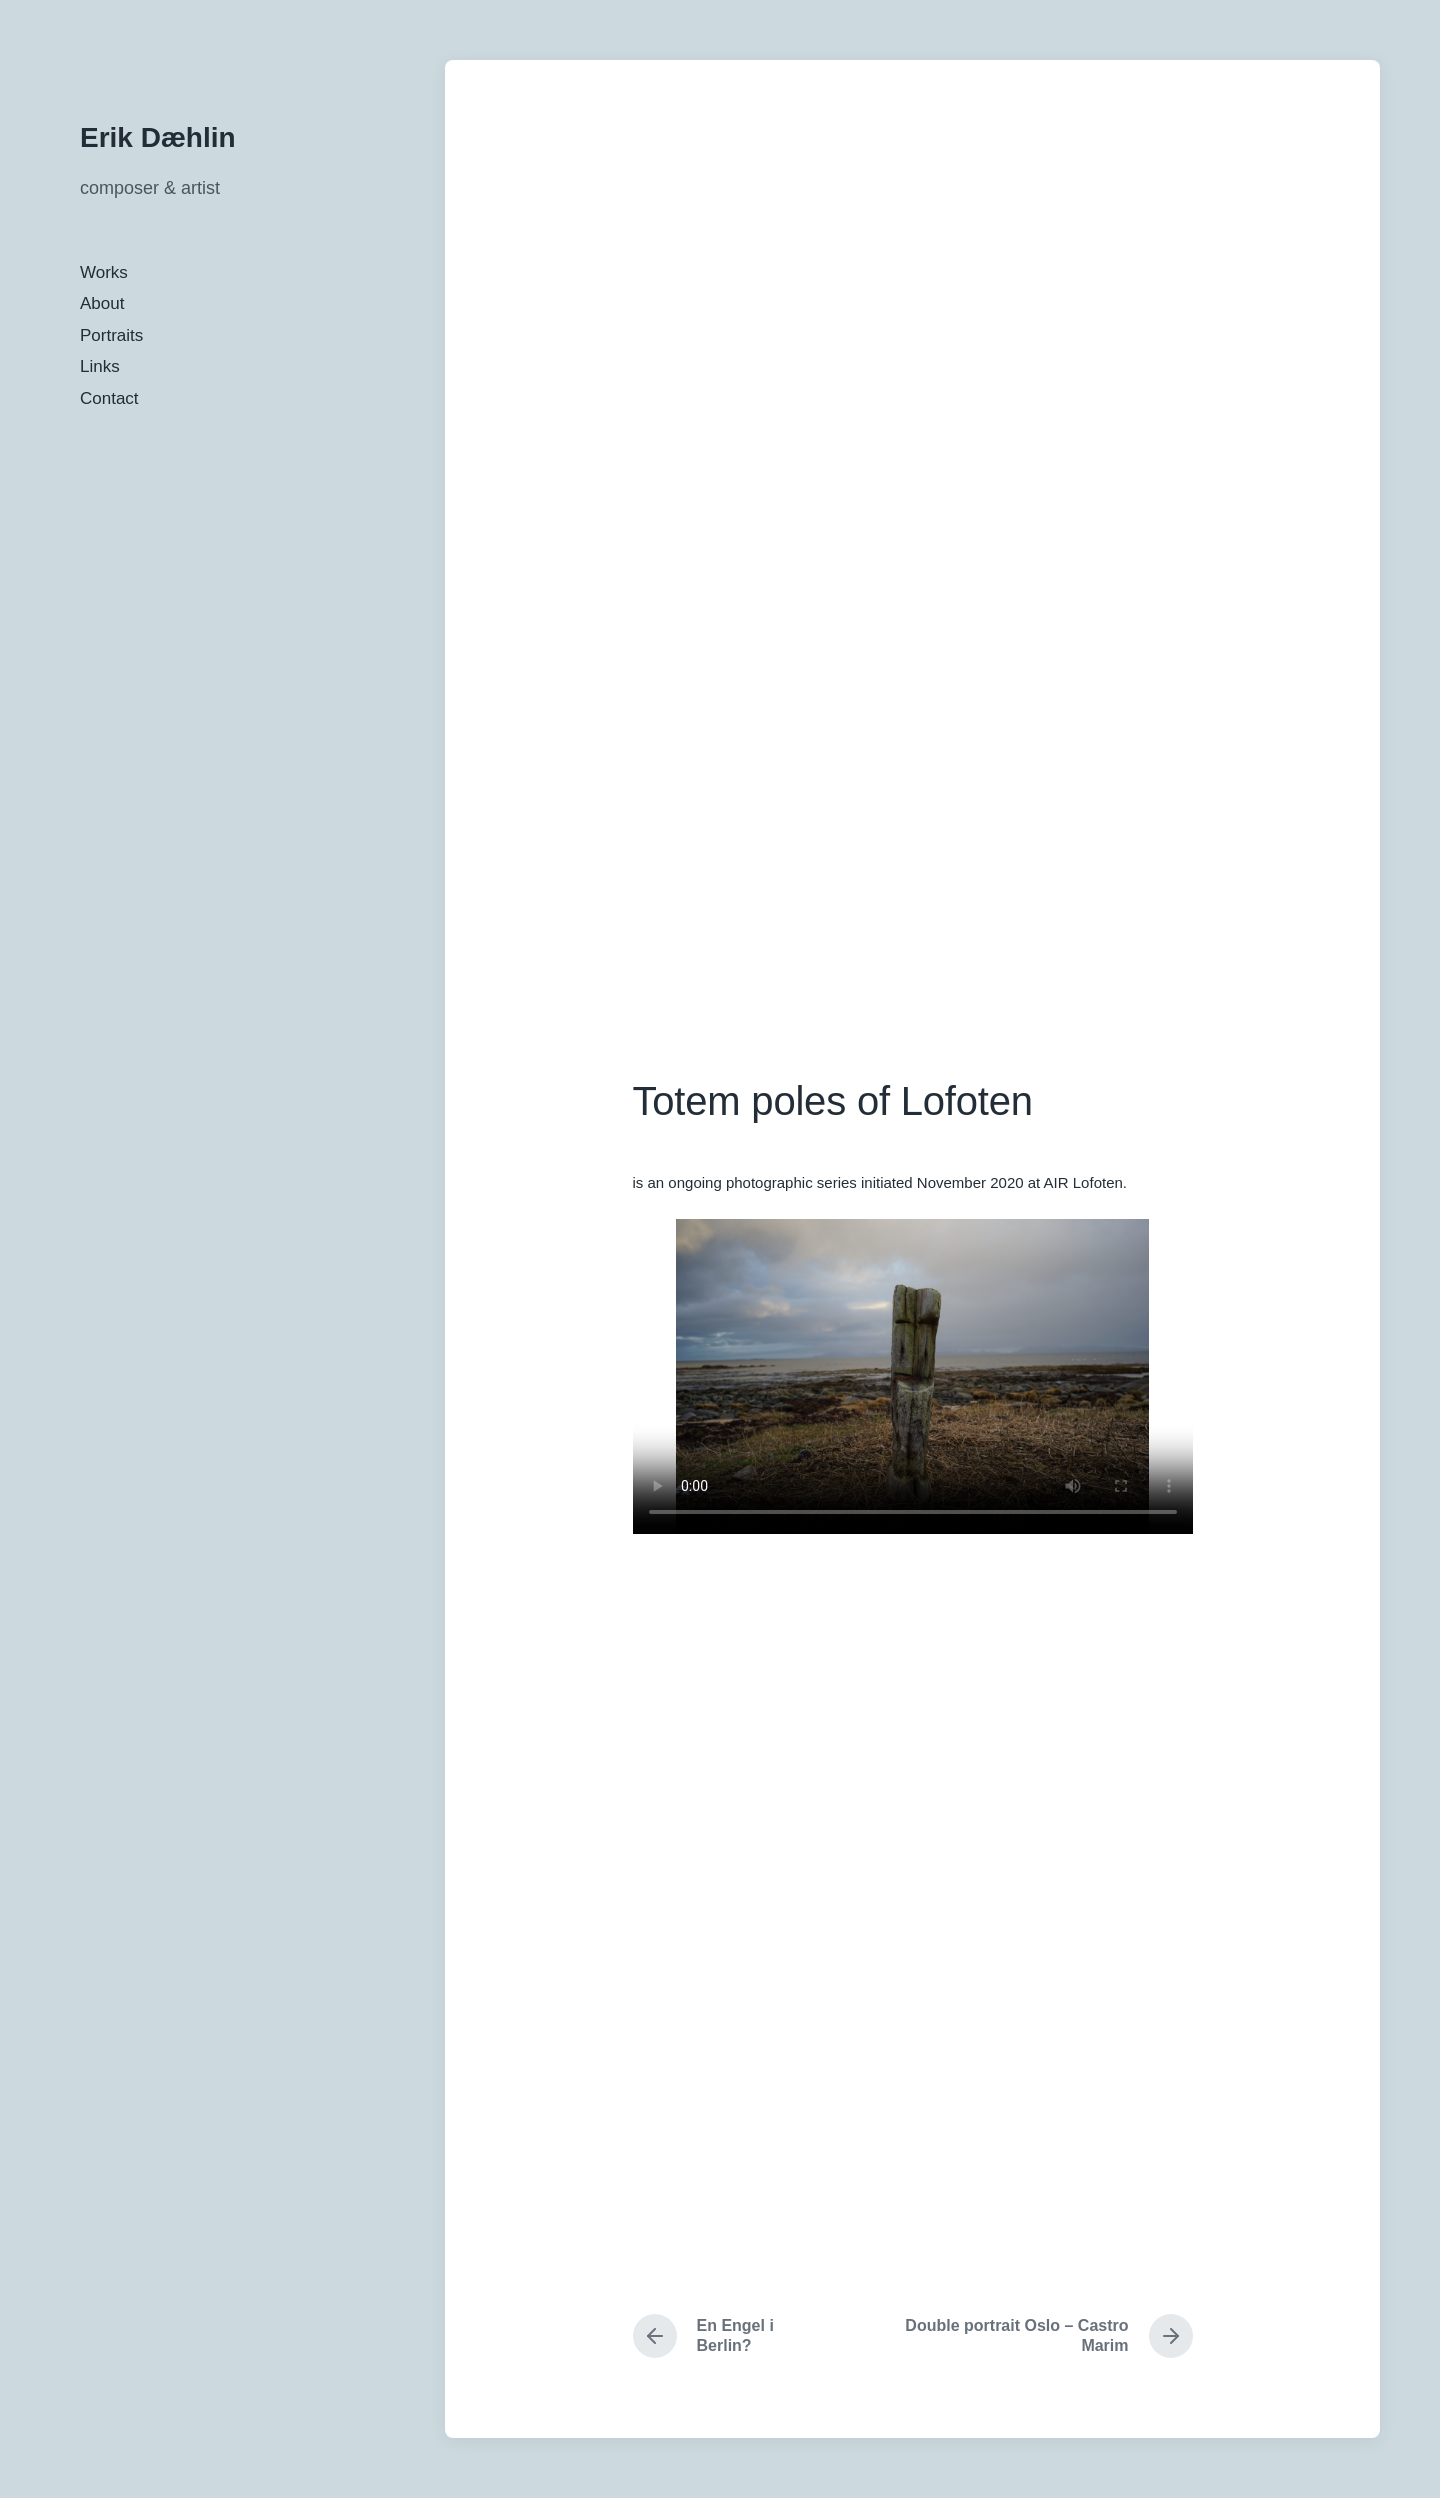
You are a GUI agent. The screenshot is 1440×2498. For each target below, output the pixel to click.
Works (104, 272)
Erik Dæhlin (158, 137)
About (102, 303)
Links (100, 366)
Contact (109, 398)
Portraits (111, 335)
